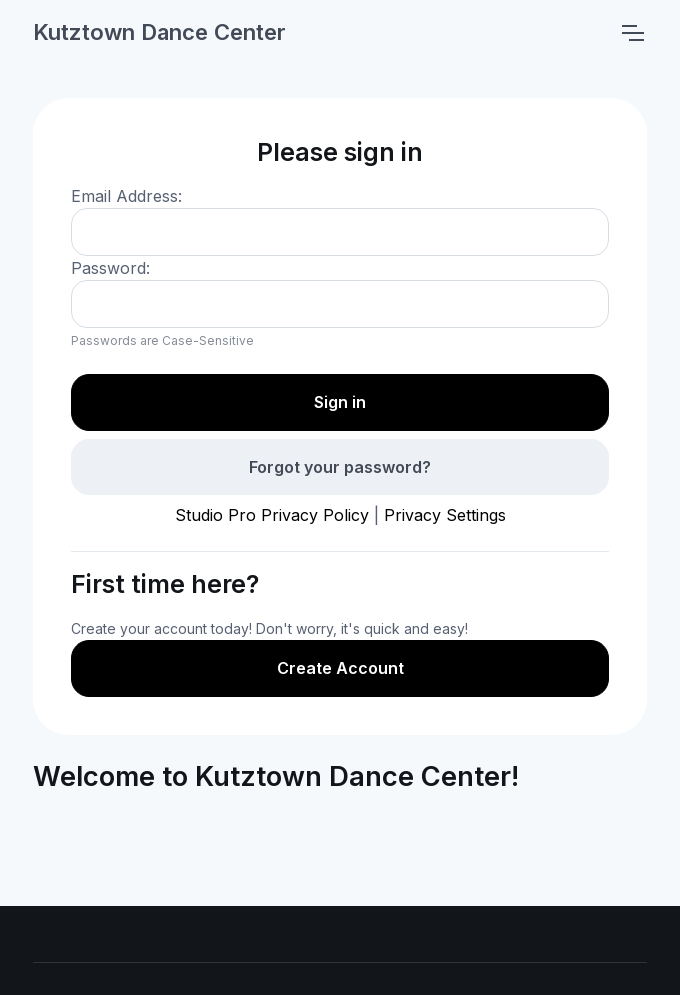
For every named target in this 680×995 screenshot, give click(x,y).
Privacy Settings (445, 515)
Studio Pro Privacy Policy (272, 515)
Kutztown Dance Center (159, 32)
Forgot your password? (340, 467)
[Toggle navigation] (632, 33)
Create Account (340, 668)
